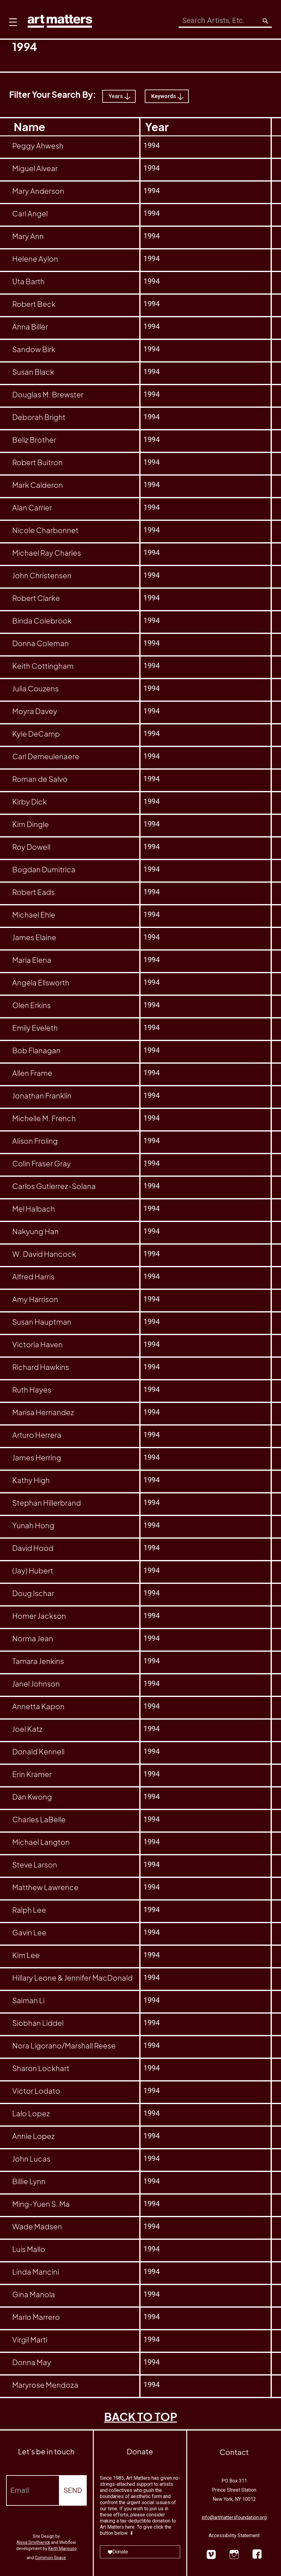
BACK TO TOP (140, 2416)
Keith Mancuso (62, 2548)
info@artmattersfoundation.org (234, 2517)
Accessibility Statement (234, 2535)
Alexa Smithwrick (33, 2542)
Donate (118, 2551)
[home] (59, 20)
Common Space (50, 2557)
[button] (11, 18)
